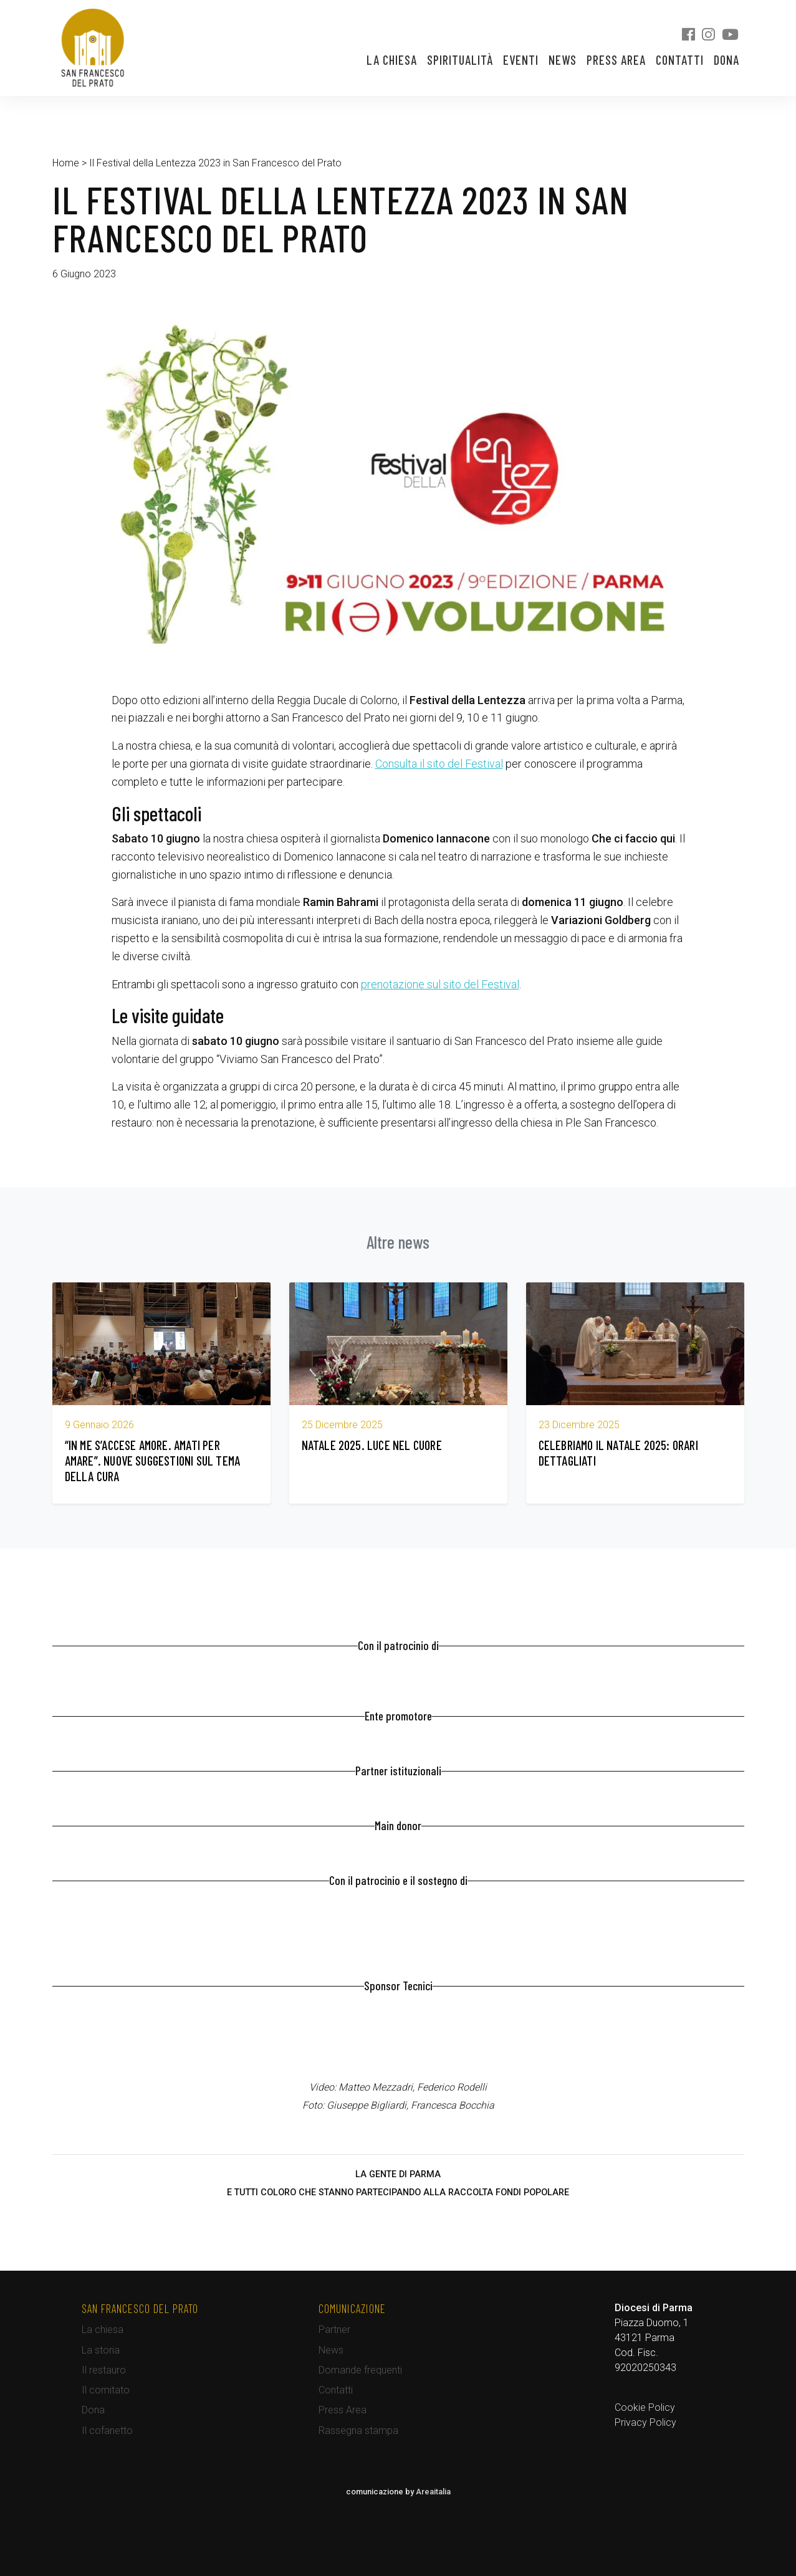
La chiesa (392, 59)
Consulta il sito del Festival (439, 763)
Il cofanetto (107, 2430)
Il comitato (106, 2390)
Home (65, 163)
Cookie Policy (645, 2407)
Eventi (521, 59)
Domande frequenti (360, 2370)
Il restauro (104, 2370)
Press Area (616, 59)
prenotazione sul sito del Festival (440, 984)
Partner (334, 2329)
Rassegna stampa (358, 2430)
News (563, 59)
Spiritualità (460, 59)
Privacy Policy (645, 2422)
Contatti (680, 59)
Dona (726, 59)
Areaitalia (433, 2491)
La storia (101, 2350)
